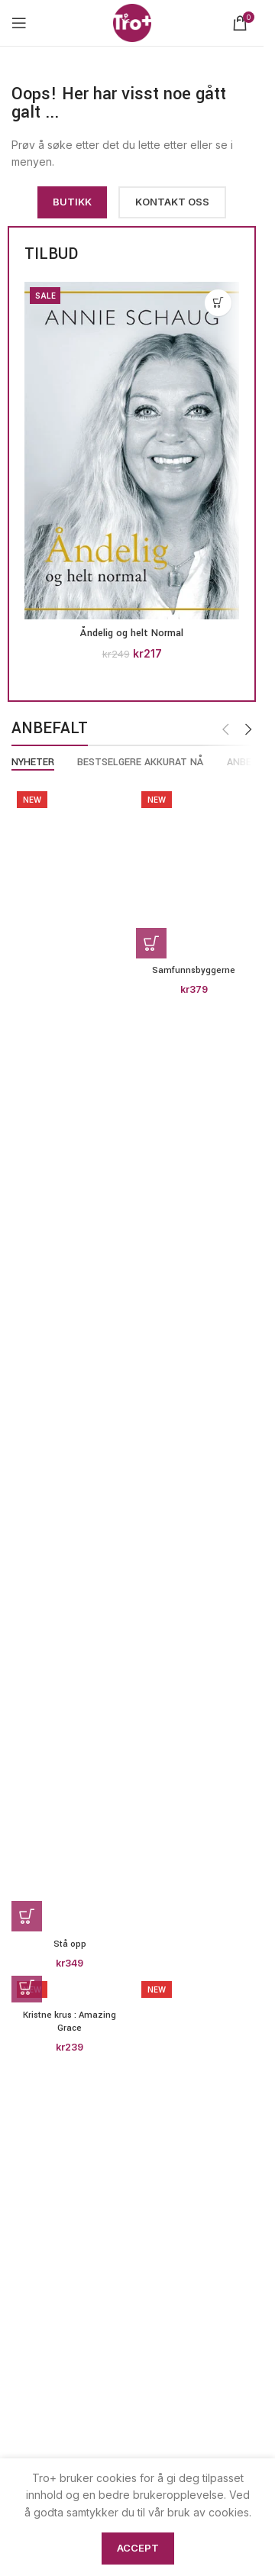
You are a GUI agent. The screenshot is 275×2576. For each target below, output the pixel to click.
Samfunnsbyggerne (193, 970)
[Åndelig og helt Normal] (131, 450)
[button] (218, 302)
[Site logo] (132, 21)
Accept (138, 2548)
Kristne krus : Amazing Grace (69, 2022)
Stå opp (69, 1944)
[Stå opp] (69, 1358)
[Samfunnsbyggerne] (194, 872)
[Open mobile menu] (19, 23)
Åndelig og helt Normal (131, 633)
